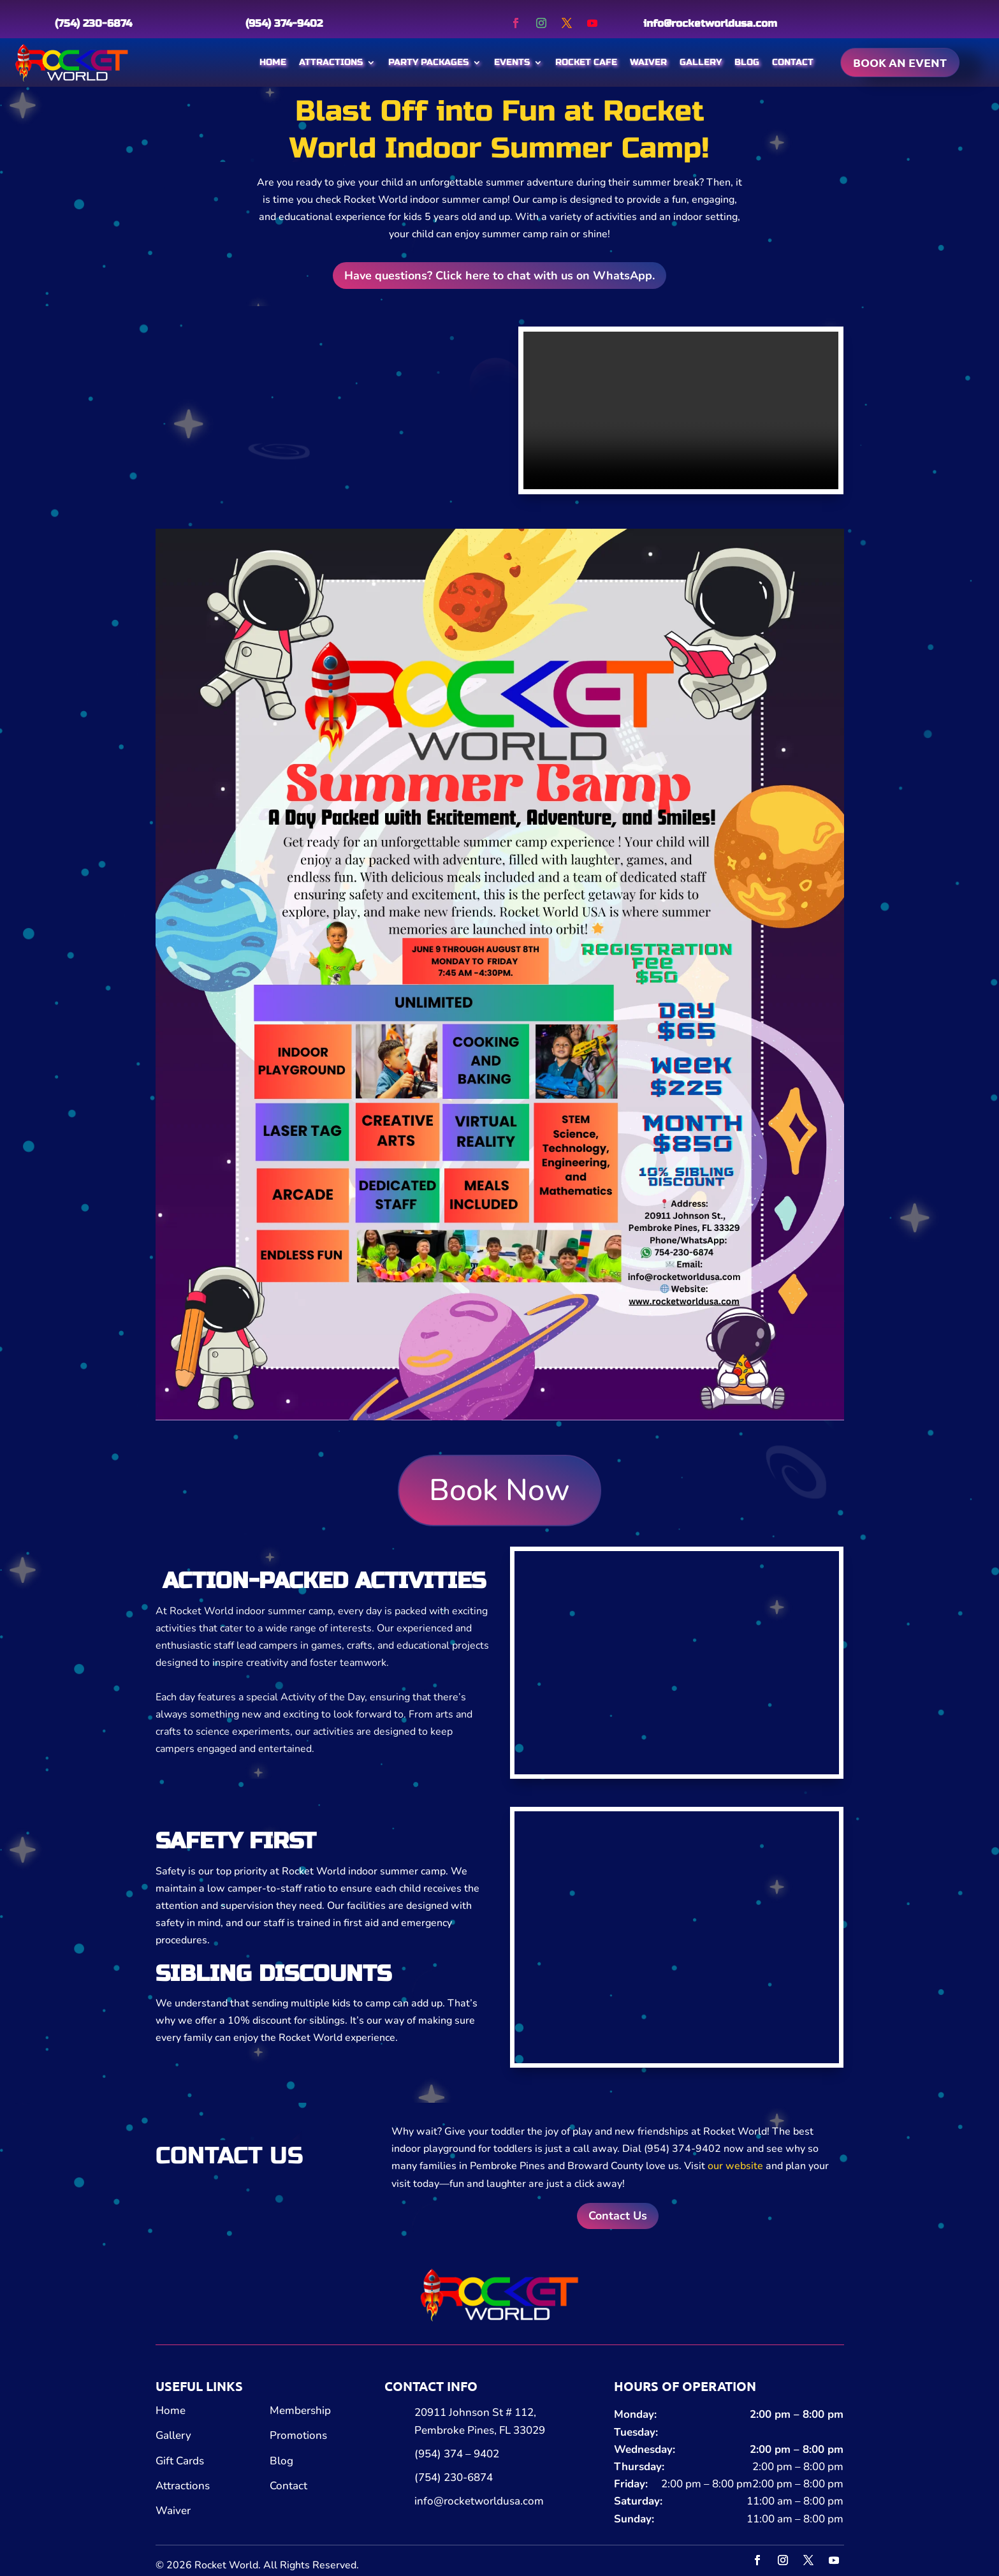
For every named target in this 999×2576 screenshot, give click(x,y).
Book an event (900, 62)
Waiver (648, 62)
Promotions (298, 2435)
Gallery (701, 62)
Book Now (499, 1490)
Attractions (331, 62)
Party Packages (428, 62)
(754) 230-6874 (93, 23)
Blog (746, 62)
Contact (792, 62)
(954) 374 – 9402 (456, 2454)
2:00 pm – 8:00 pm (796, 2414)
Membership (300, 2410)
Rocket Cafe (586, 62)
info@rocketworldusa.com (710, 23)
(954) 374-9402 (284, 23)
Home (272, 62)
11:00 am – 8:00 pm (795, 2501)
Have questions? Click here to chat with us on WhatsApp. (499, 275)
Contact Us (617, 2215)
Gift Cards (180, 2461)
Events (512, 62)
